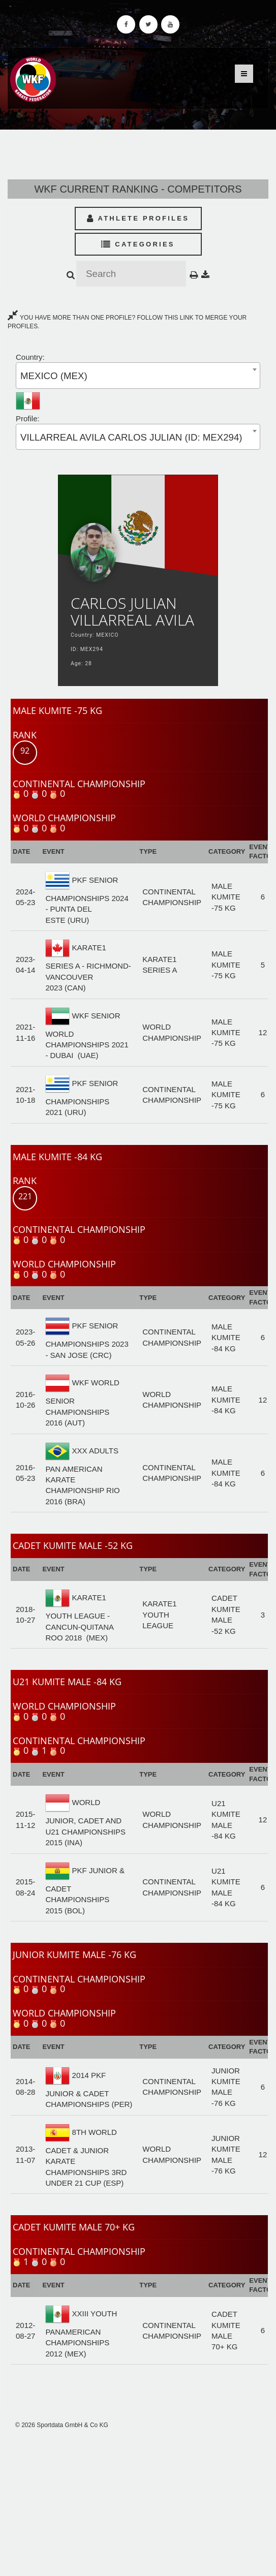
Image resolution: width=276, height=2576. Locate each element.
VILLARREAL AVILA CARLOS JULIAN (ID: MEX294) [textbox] (131, 437)
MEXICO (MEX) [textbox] (53, 375)
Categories (138, 244)
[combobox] (138, 375)
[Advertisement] (138, 2503)
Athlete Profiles (138, 218)
